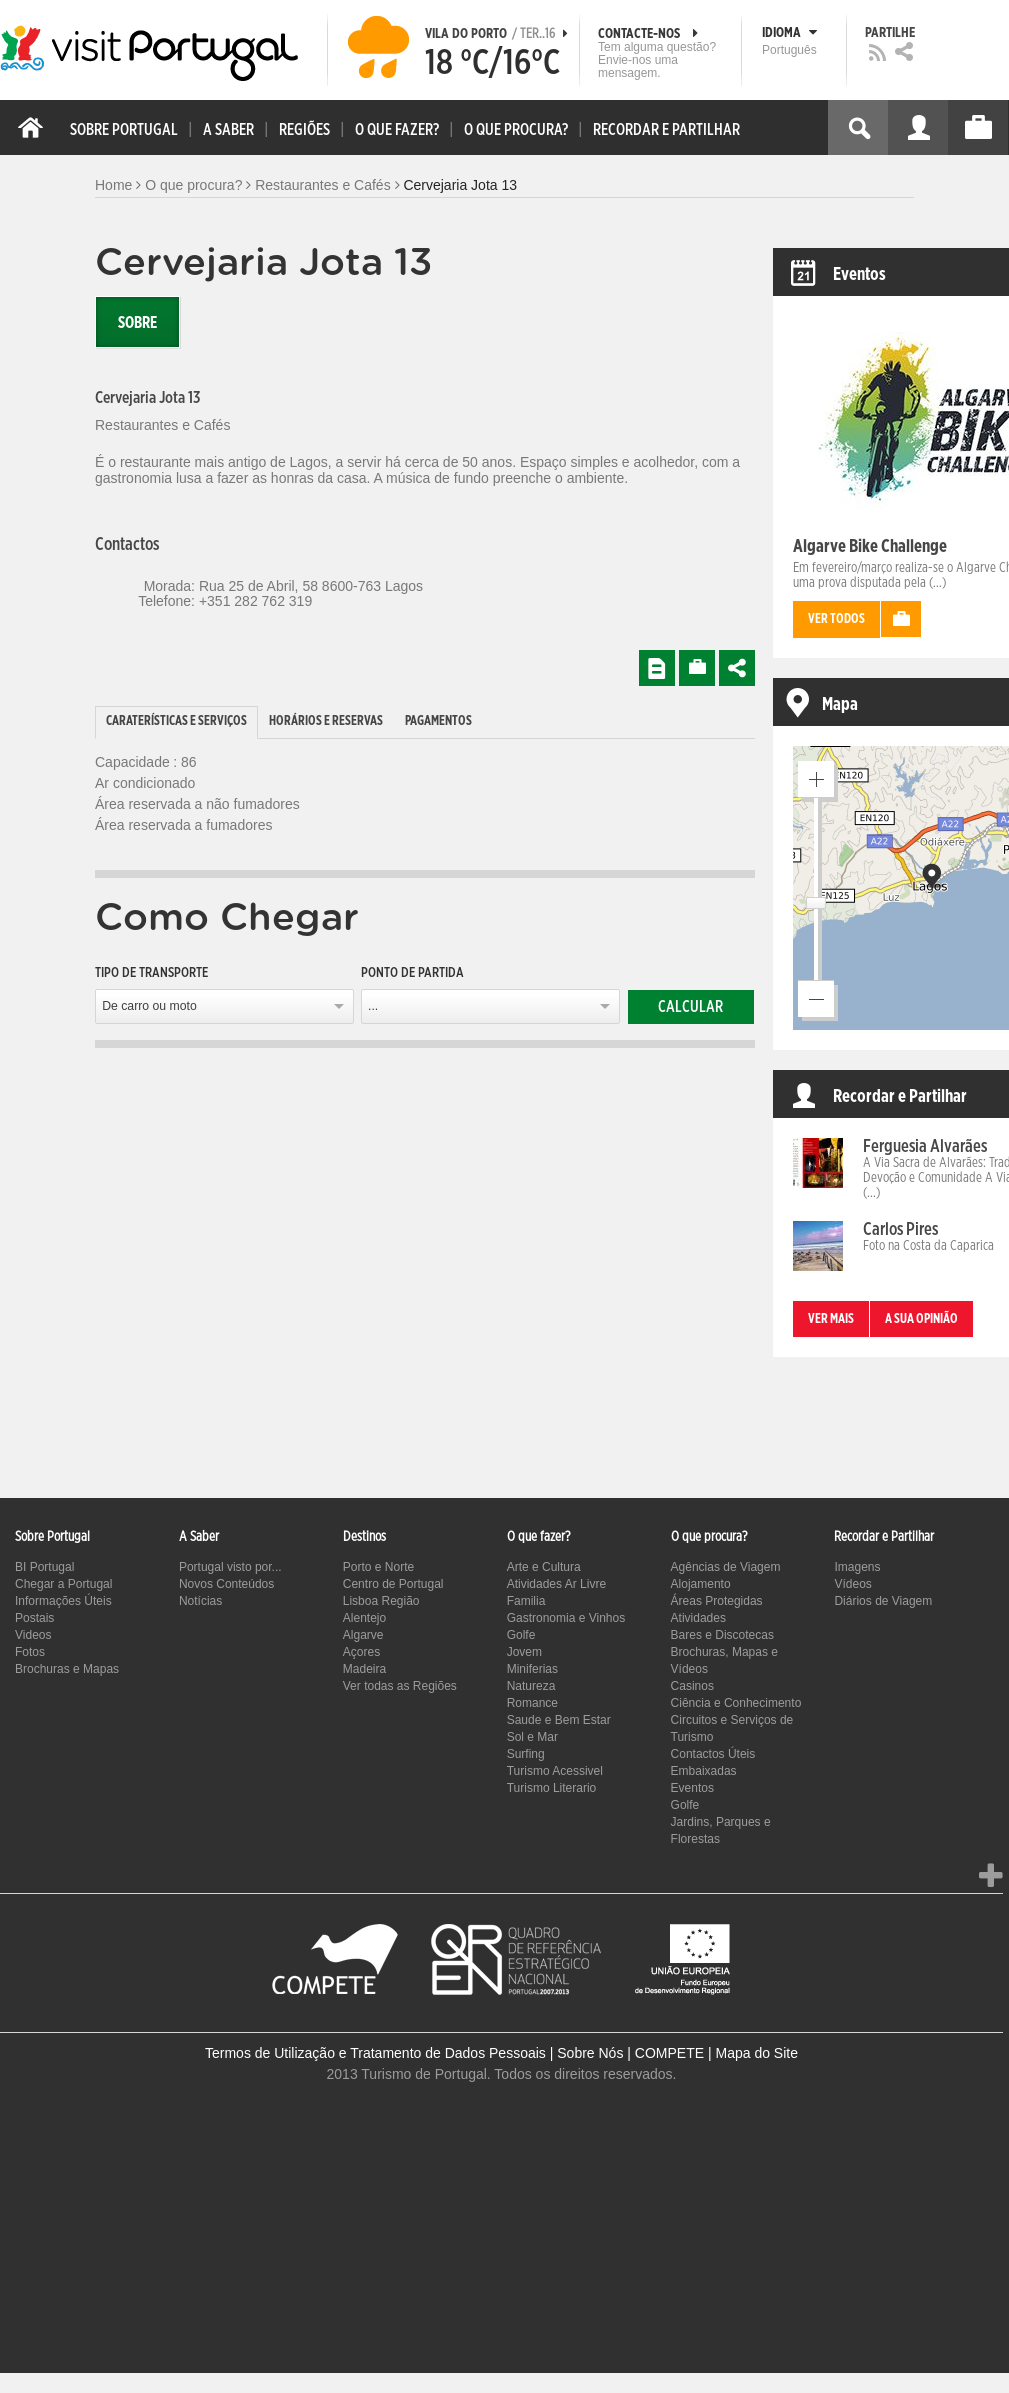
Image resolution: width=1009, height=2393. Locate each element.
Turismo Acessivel (555, 1771)
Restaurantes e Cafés (322, 185)
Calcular (690, 1007)
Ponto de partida (412, 973)
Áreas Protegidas (717, 1601)
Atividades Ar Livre (556, 1584)
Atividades (698, 1618)
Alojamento (701, 1584)
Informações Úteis (63, 1601)
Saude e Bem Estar (559, 1720)
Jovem (524, 1652)
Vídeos (852, 1584)
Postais (34, 1618)
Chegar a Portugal (63, 1584)
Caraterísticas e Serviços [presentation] (176, 721)
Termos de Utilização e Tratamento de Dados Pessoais (375, 2053)
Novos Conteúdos (226, 1584)
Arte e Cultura (544, 1567)
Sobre (137, 323)
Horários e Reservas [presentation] (326, 721)
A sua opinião (921, 1319)
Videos (33, 1635)
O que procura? (193, 185)
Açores (361, 1652)
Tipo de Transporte (151, 973)
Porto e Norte (378, 1567)
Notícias (200, 1601)
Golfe (521, 1635)
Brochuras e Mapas (67, 1669)
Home (113, 185)
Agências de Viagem (726, 1567)
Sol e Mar (532, 1737)
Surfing (526, 1754)
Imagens (857, 1567)
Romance (532, 1703)
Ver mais (831, 1319)
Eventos (692, 1788)
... (373, 1006)
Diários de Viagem (883, 1601)
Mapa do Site (756, 2053)
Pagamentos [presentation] (438, 721)
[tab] (176, 722)
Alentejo (364, 1618)
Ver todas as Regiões (400, 1686)
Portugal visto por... (230, 1567)
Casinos (692, 1686)
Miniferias (532, 1669)
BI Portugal (44, 1567)
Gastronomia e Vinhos (566, 1618)
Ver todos (836, 619)
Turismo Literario (552, 1788)
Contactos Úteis (713, 1754)
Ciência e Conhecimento (736, 1703)
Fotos (30, 1652)
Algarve (363, 1635)
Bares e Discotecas (722, 1635)
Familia (526, 1601)
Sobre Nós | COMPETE (630, 2053)
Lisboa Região (381, 1601)
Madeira (364, 1669)
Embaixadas (704, 1771)
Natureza (531, 1686)
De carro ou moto (149, 1006)
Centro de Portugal (393, 1584)
